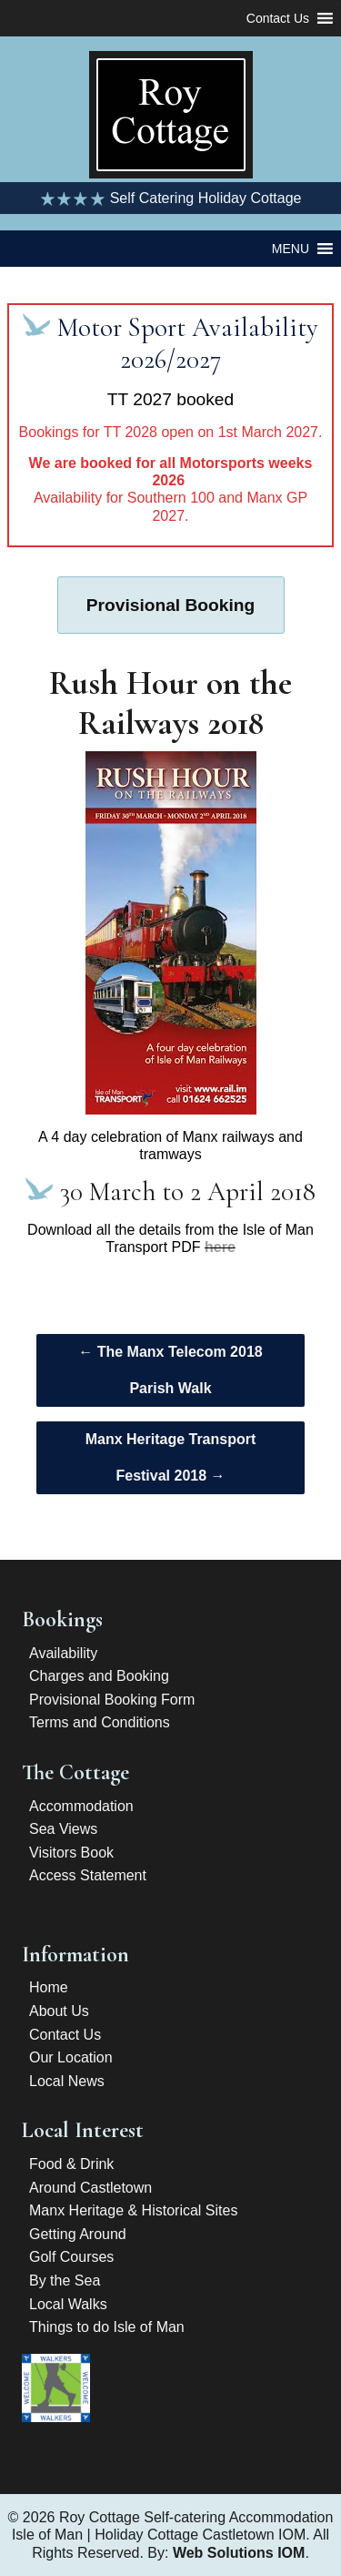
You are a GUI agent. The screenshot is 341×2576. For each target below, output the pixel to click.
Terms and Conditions (99, 1722)
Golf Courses (71, 2257)
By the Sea (64, 2280)
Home (48, 1987)
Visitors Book (71, 1852)
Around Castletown (90, 2187)
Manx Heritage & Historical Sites (133, 2210)
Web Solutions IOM (239, 2553)
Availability (63, 1653)
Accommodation (81, 1806)
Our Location (71, 2057)
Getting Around (77, 2234)
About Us (59, 2011)
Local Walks (68, 2304)
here (220, 1247)
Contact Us (65, 2034)
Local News (67, 2081)
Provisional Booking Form (112, 1699)
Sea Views (63, 1829)
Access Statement (87, 1875)
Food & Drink (71, 2164)
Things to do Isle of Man (107, 2327)
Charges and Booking (99, 1676)
